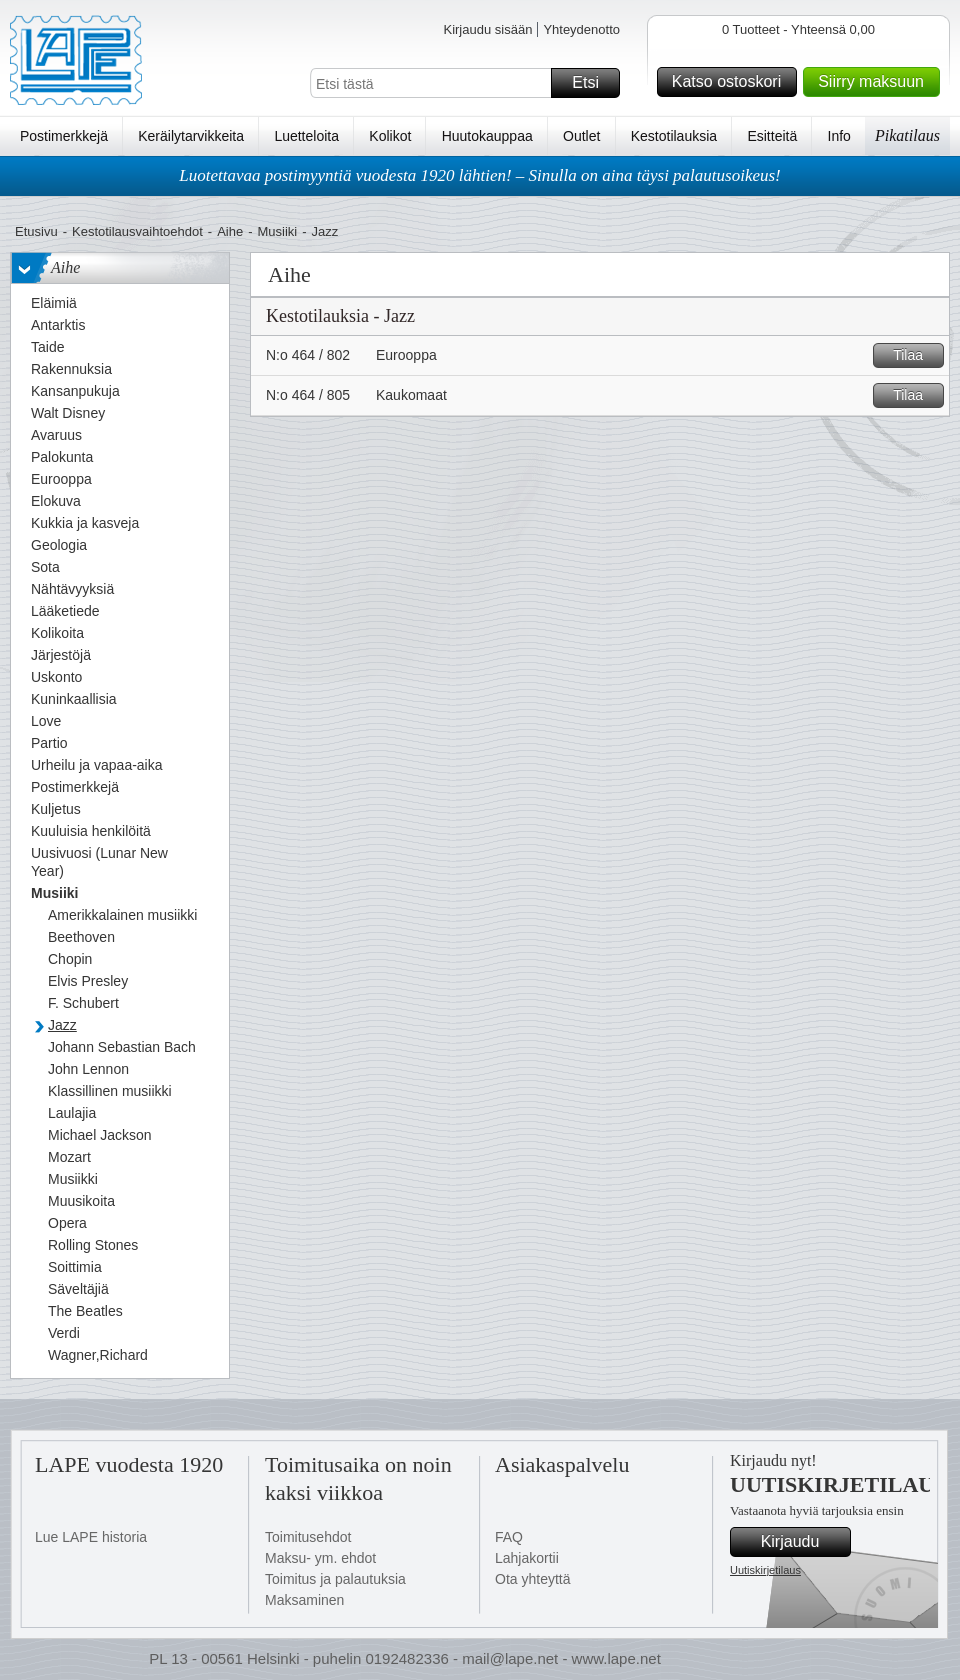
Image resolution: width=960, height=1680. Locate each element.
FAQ (509, 1537)
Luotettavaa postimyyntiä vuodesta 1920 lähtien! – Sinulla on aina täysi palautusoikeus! (480, 175)
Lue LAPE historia (91, 1537)
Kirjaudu (803, 1542)
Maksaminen (304, 1600)
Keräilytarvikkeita (191, 136)
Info (839, 136)
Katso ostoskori (731, 82)
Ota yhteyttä (532, 1579)
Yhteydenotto (581, 29)
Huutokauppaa (487, 136)
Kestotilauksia (674, 136)
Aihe (230, 231)
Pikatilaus (907, 135)
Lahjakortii (527, 1558)
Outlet (581, 136)
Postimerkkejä (64, 136)
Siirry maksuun (876, 82)
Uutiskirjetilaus (765, 1570)
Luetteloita (306, 136)
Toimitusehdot (308, 1537)
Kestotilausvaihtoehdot (137, 231)
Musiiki (278, 231)
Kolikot (390, 136)
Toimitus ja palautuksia (335, 1579)
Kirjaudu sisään (487, 29)
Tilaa (915, 355)
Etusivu (36, 231)
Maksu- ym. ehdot (320, 1558)
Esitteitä (772, 136)
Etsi (593, 83)
